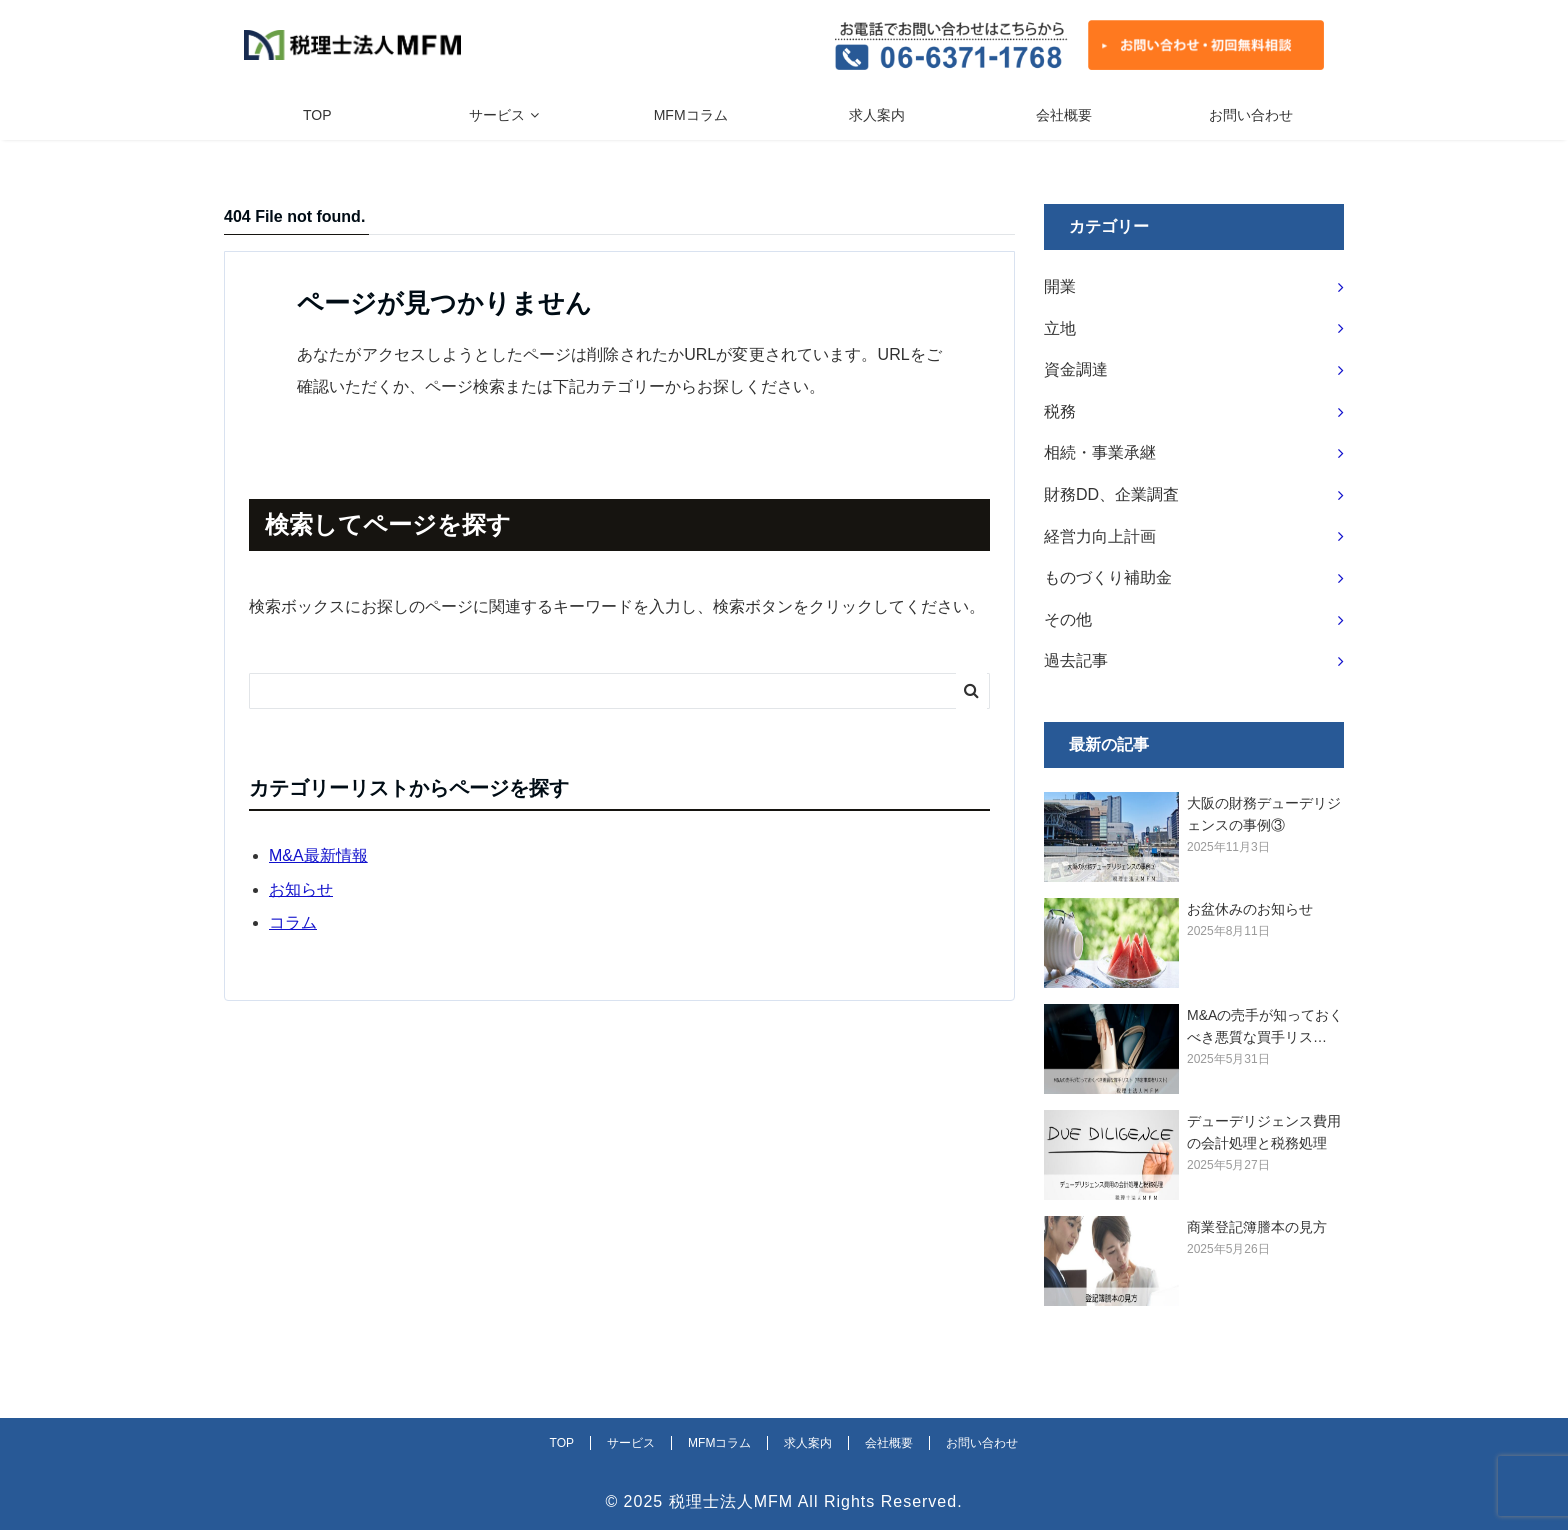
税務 (1060, 411)
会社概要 (1064, 115)
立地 (1060, 328)
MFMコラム (691, 115)
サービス (497, 115)
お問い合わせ (1251, 115)
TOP (317, 115)
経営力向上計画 (1100, 536)
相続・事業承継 (1100, 452)
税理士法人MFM (731, 1501)
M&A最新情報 (318, 855)
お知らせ (301, 889)
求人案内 (877, 115)
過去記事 (1076, 660)
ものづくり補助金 (1108, 577)
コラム (293, 922)
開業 (1060, 286)
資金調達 (1076, 369)
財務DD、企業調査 (1111, 494)
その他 (1068, 619)
